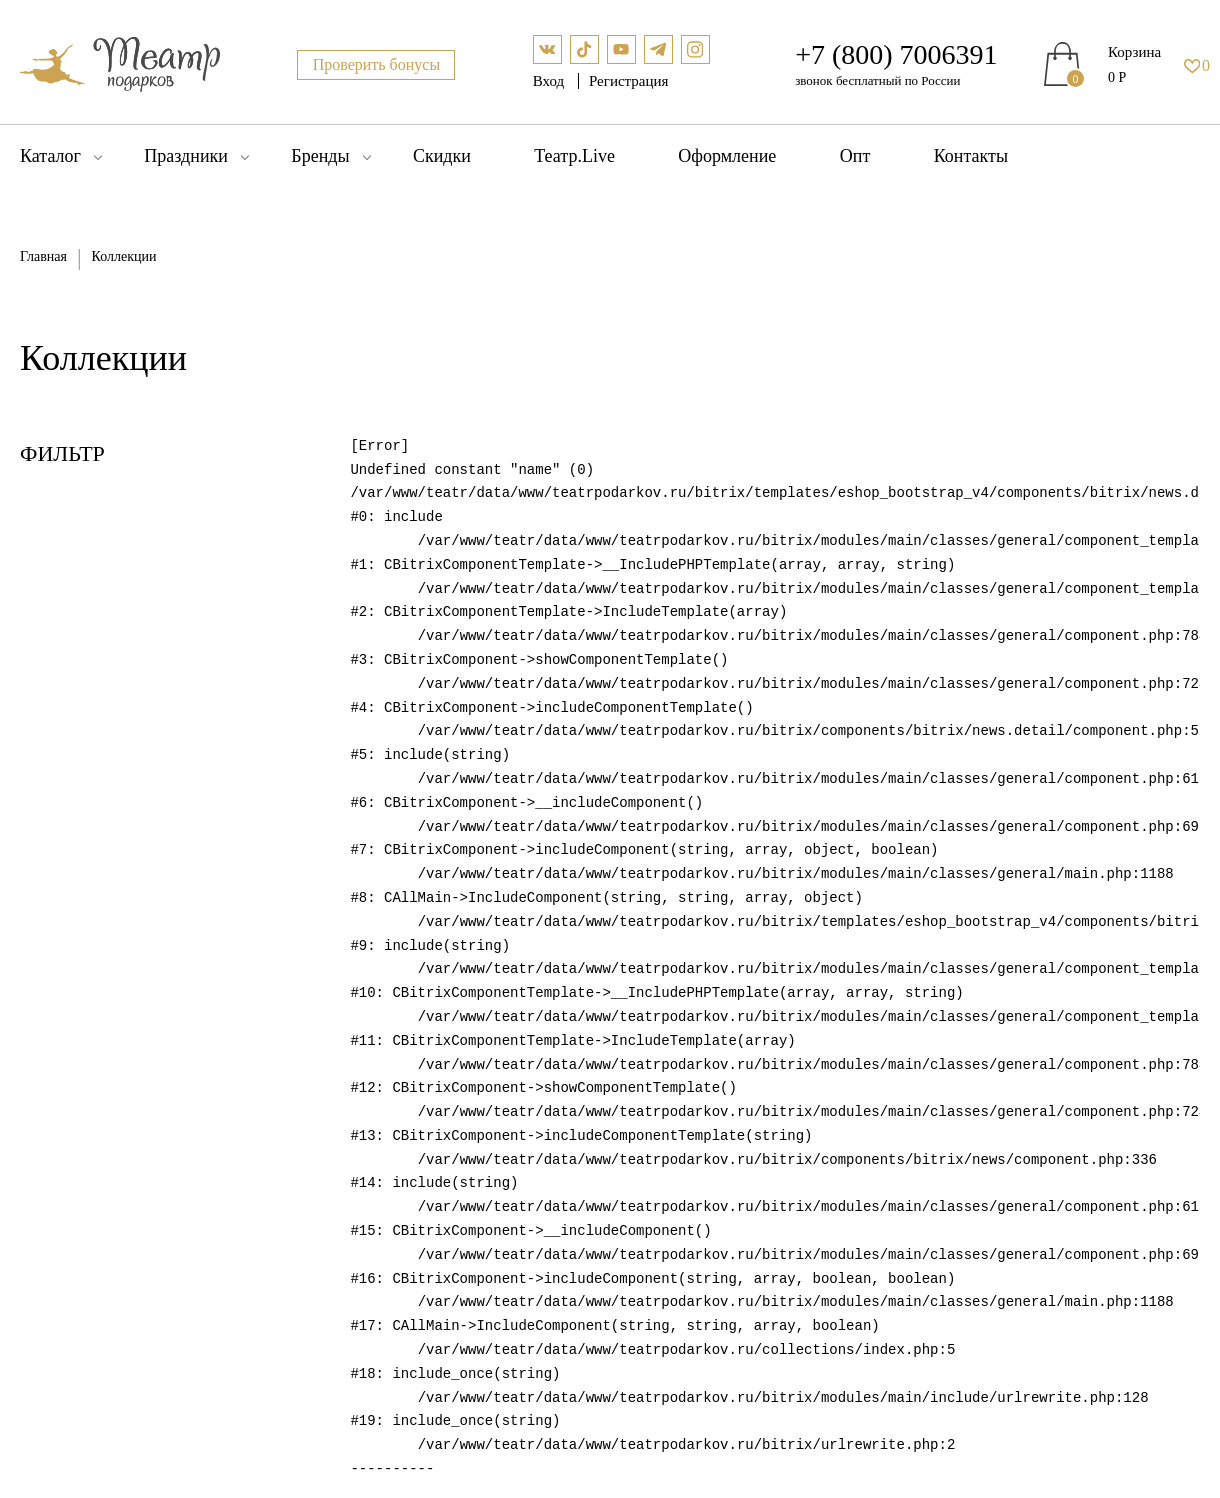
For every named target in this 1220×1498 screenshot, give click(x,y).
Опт (855, 156)
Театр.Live (574, 156)
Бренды (320, 156)
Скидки (442, 156)
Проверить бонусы (377, 64)
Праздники (186, 156)
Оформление (727, 156)
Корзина (1134, 52)
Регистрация (629, 81)
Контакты (971, 156)
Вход (550, 81)
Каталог (50, 156)
